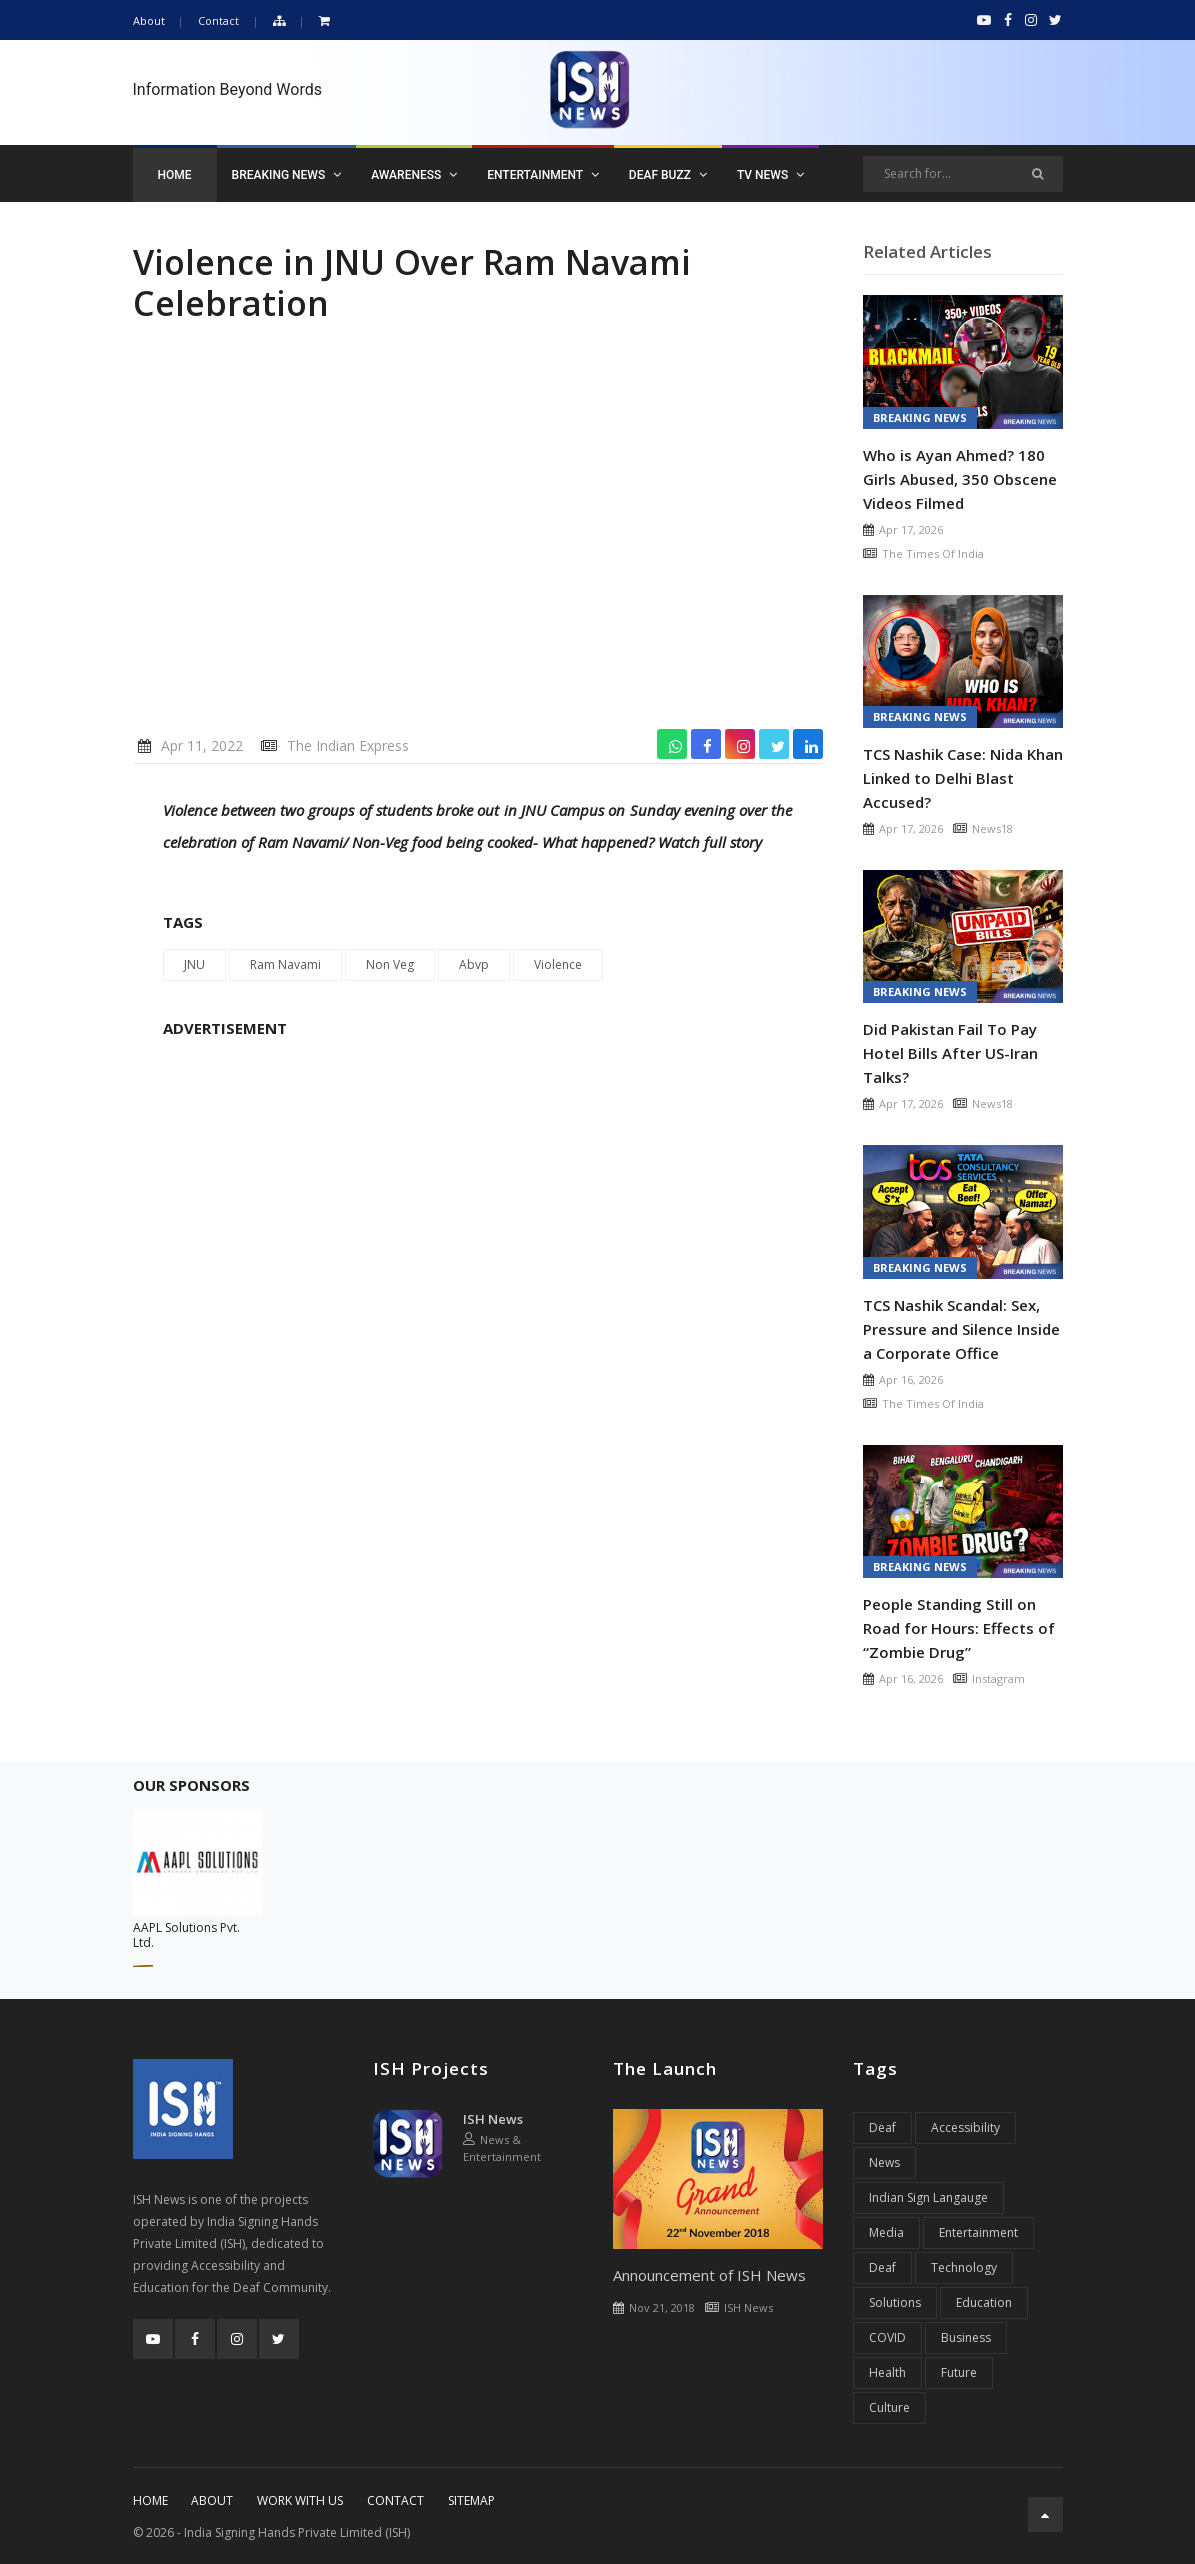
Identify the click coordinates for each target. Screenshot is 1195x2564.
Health (887, 2372)
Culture (889, 2407)
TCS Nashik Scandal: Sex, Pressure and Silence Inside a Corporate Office (961, 1329)
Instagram (998, 1678)
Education (984, 2302)
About (149, 20)
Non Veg (390, 964)
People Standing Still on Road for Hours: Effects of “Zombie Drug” (959, 1628)
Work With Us (300, 2500)
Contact (218, 20)
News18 (992, 828)
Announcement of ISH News (709, 2275)
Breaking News (287, 175)
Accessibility (965, 2127)
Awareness (414, 175)
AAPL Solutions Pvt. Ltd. (186, 1935)
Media (886, 2232)
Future (959, 2372)
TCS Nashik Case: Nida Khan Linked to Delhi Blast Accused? (963, 778)
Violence (558, 964)
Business (966, 2337)
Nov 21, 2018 (662, 2307)
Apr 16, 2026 (911, 1379)
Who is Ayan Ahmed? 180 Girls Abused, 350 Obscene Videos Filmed (960, 479)
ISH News (493, 2119)
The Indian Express (348, 745)
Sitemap (471, 2500)
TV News (770, 175)
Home (175, 175)
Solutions (895, 2302)
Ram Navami (285, 964)
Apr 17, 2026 (911, 529)
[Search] (963, 174)
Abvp (474, 964)
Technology (964, 2267)
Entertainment (543, 175)
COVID (887, 2337)
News (884, 2162)
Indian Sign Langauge (928, 2197)
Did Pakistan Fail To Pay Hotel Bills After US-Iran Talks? (950, 1053)
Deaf (882, 2127)
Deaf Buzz (668, 175)
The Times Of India (933, 553)
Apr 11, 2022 (202, 745)
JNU (194, 964)
